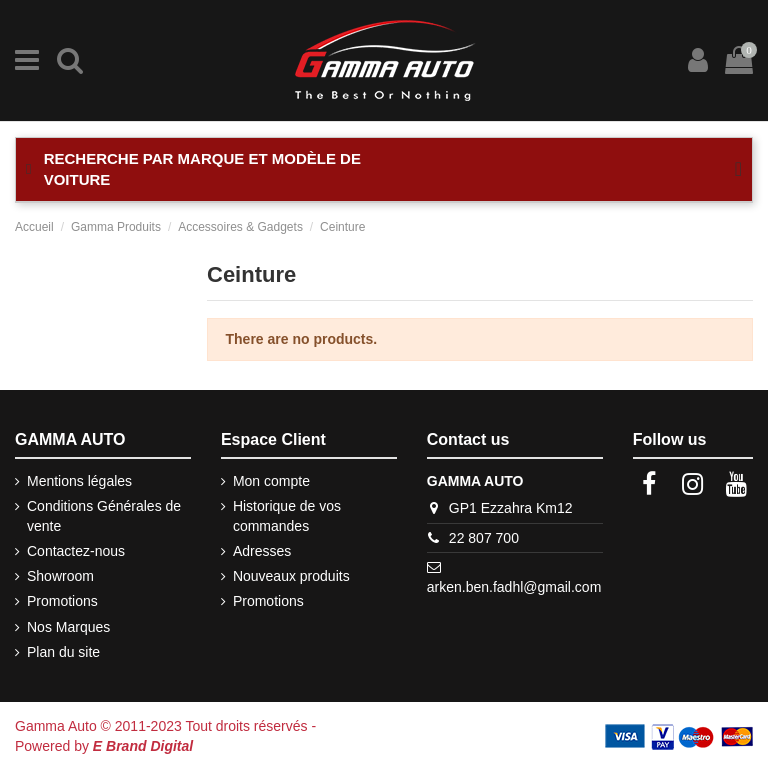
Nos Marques (68, 627)
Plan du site (63, 652)
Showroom (60, 576)
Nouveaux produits (291, 576)
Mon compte (271, 481)
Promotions (62, 601)
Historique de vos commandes (287, 516)
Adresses (262, 551)
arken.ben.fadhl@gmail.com (514, 587)
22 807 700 (484, 538)
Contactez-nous (76, 551)
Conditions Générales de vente (104, 516)
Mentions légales (79, 481)
